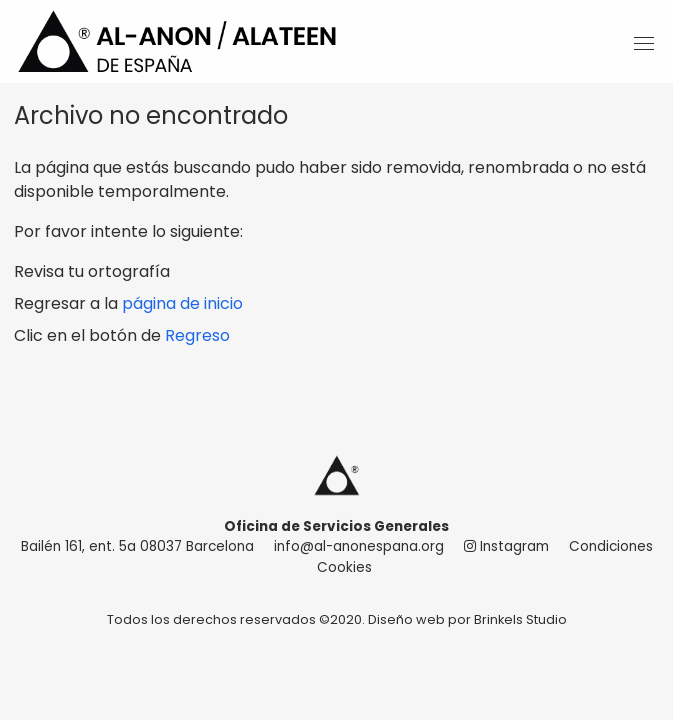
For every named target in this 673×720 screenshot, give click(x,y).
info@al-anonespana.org (359, 546)
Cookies (344, 567)
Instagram (506, 546)
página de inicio (182, 303)
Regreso (197, 335)
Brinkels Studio (520, 619)
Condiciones (611, 546)
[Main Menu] (637, 45)
